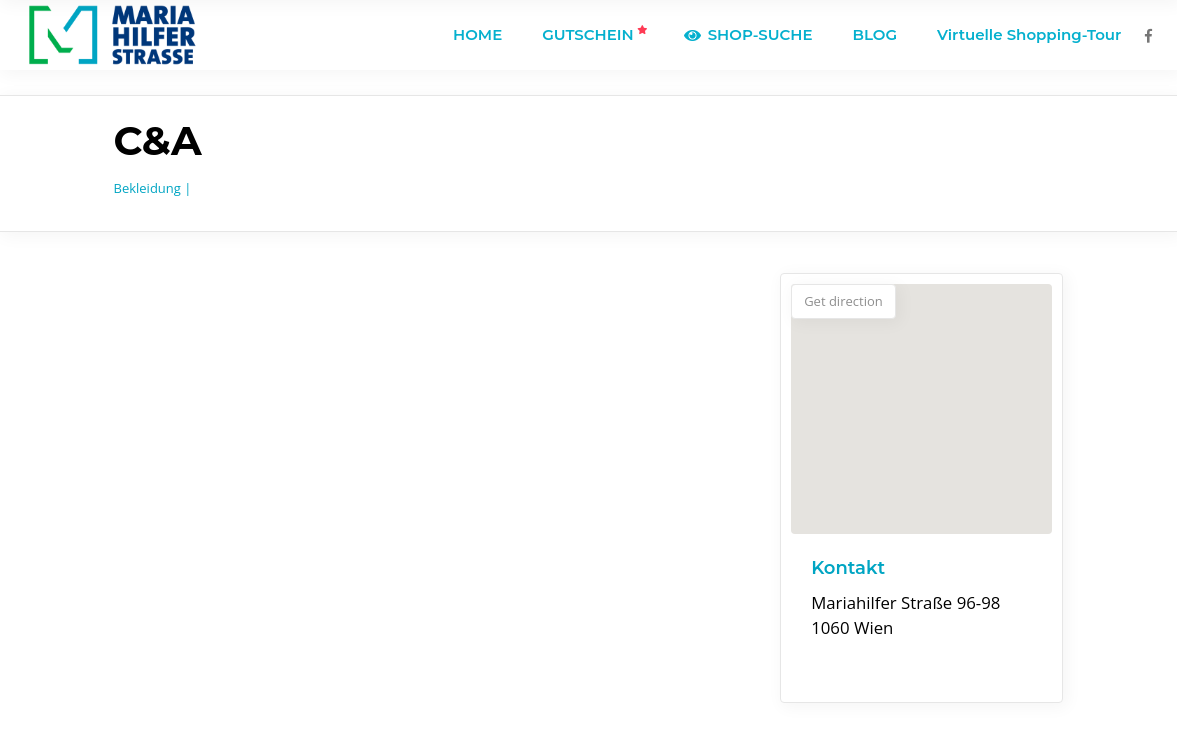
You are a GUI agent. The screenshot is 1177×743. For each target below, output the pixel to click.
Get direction (843, 301)
